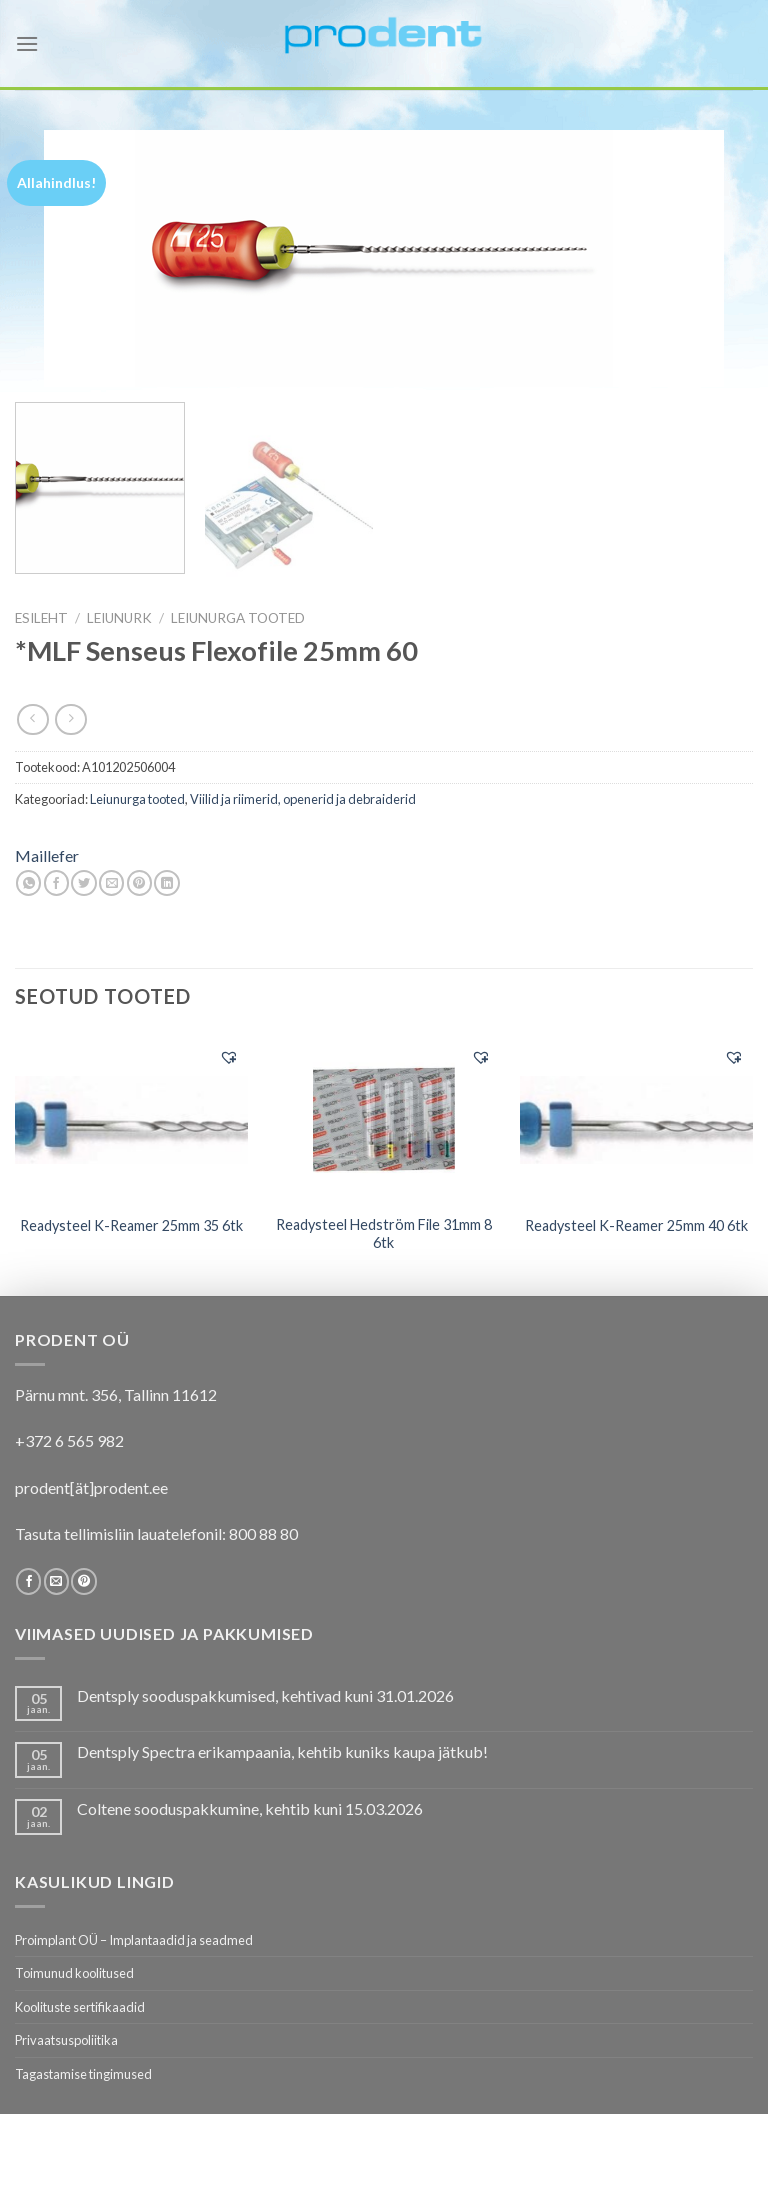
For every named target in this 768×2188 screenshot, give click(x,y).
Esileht (41, 618)
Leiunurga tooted (238, 618)
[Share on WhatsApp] (28, 883)
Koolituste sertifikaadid (80, 2007)
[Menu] (27, 43)
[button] (229, 1057)
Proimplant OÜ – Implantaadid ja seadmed (134, 1940)
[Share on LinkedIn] (166, 883)
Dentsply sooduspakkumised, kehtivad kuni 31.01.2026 (265, 1695)
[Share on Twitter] (83, 883)
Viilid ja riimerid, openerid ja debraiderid (303, 799)
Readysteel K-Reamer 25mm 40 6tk (636, 1225)
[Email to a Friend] (111, 883)
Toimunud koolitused (74, 1973)
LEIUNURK (119, 618)
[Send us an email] (56, 1581)
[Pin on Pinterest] (139, 883)
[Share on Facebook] (56, 883)
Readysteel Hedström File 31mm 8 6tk (384, 1234)
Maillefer (47, 855)
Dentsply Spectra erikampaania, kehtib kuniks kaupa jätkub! (282, 1751)
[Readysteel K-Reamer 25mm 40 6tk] (636, 1118)
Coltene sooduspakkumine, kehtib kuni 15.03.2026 (250, 1808)
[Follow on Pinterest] (83, 1581)
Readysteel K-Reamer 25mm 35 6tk (131, 1225)
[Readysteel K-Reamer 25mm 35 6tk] (131, 1118)
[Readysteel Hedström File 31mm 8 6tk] (383, 1119)
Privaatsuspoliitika (66, 2040)
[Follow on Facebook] (28, 1581)
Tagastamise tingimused (83, 2074)
